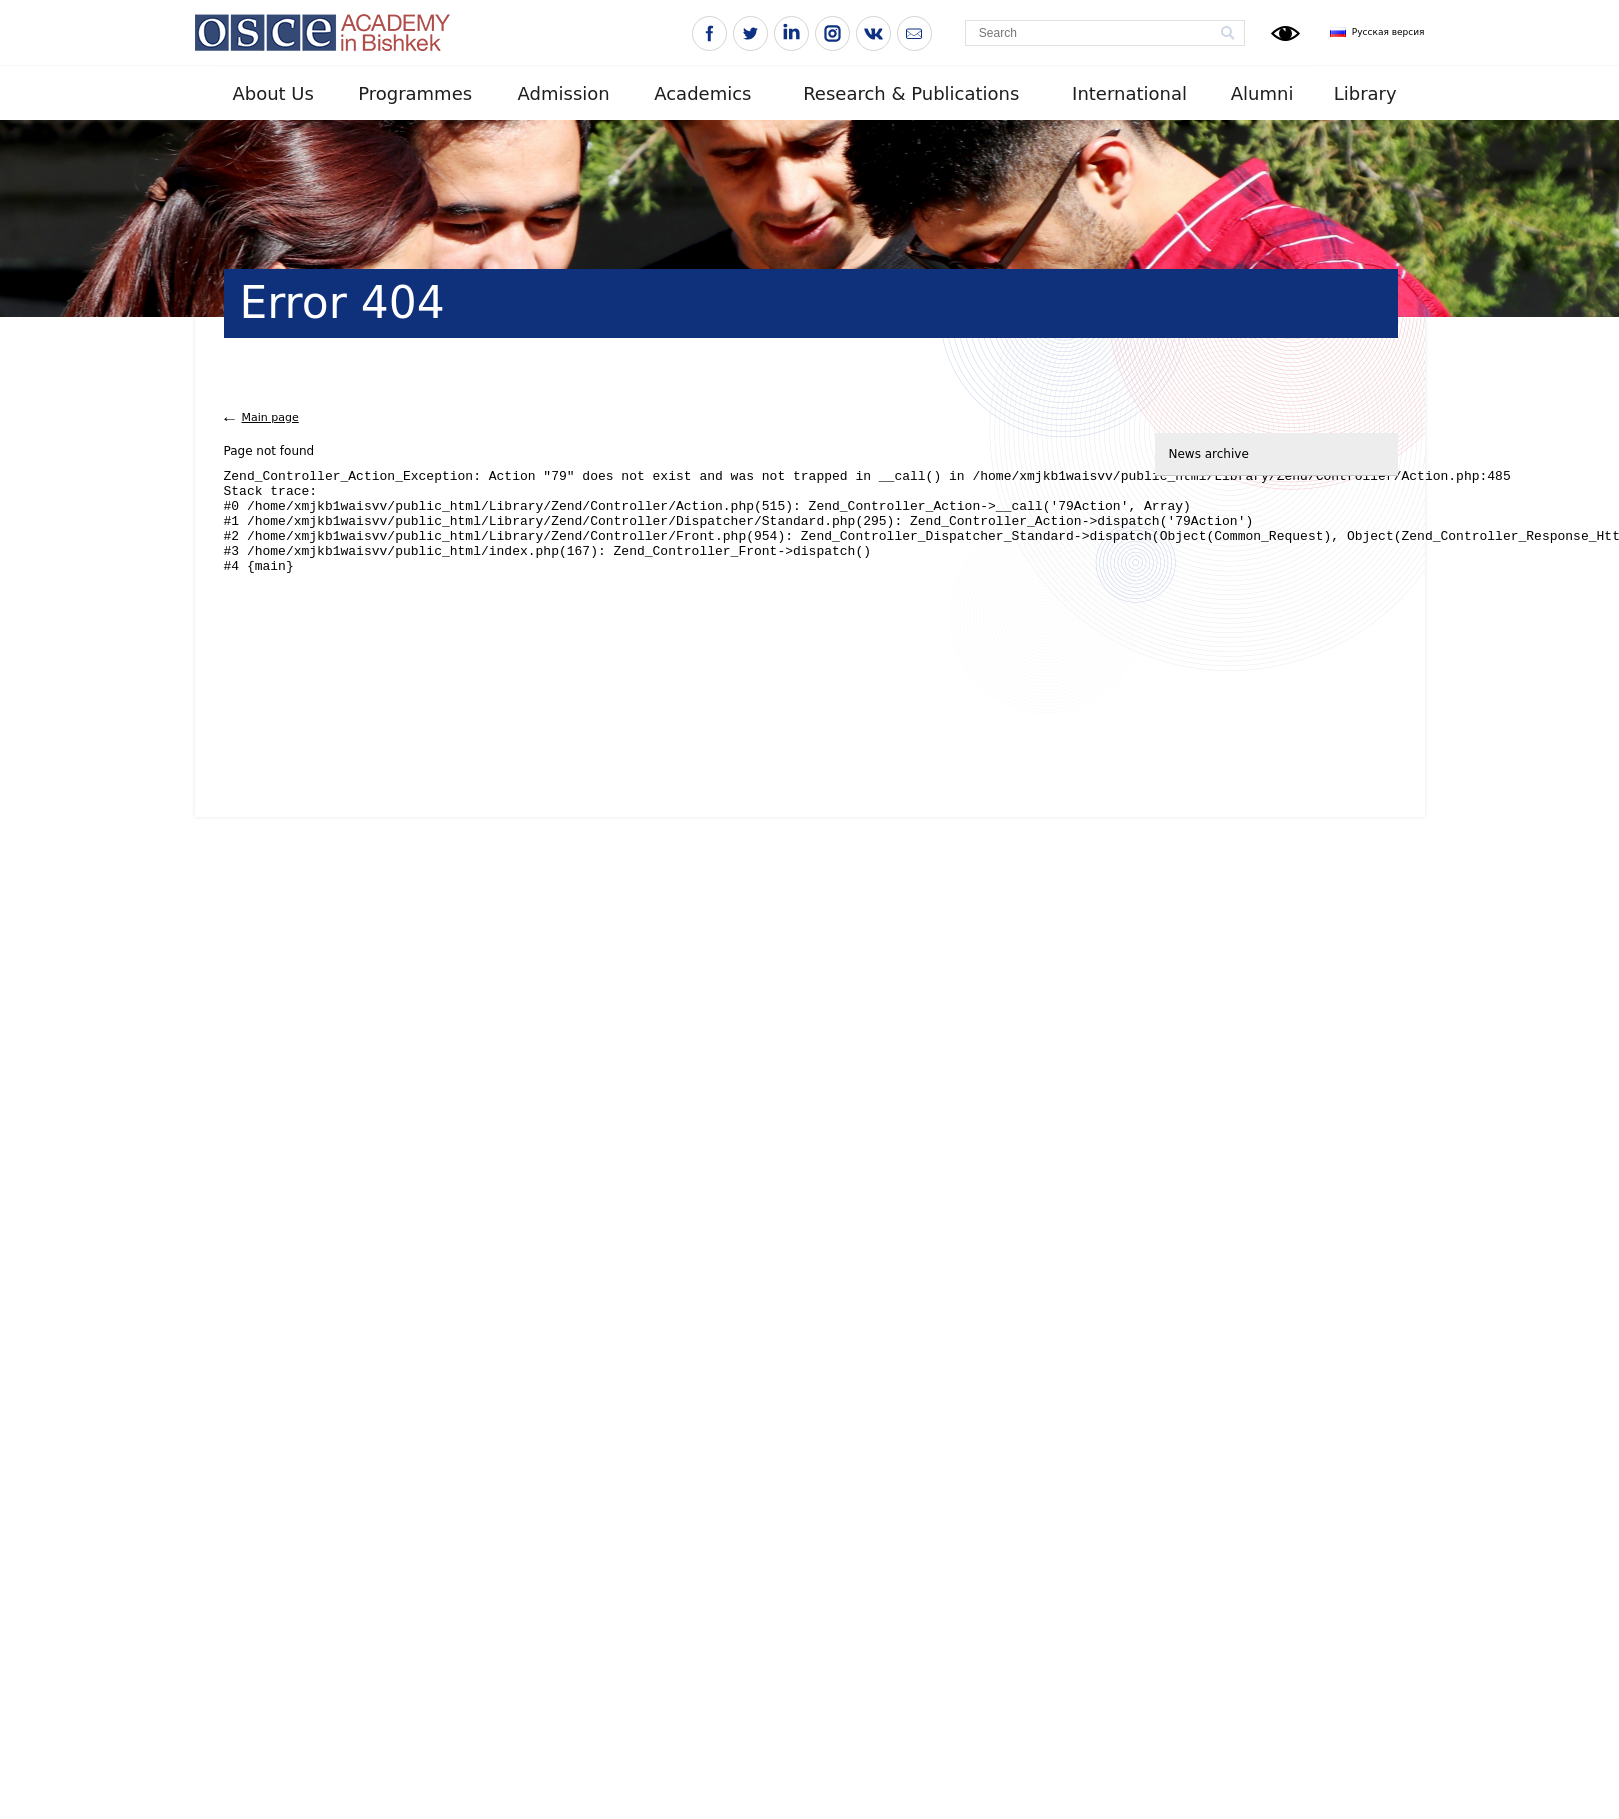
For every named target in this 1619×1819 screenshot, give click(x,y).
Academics (702, 93)
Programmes (415, 93)
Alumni (1262, 93)
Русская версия (1388, 32)
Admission (564, 93)
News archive (1209, 454)
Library (1365, 93)
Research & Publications (911, 93)
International (1129, 93)
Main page (270, 417)
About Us (273, 93)
